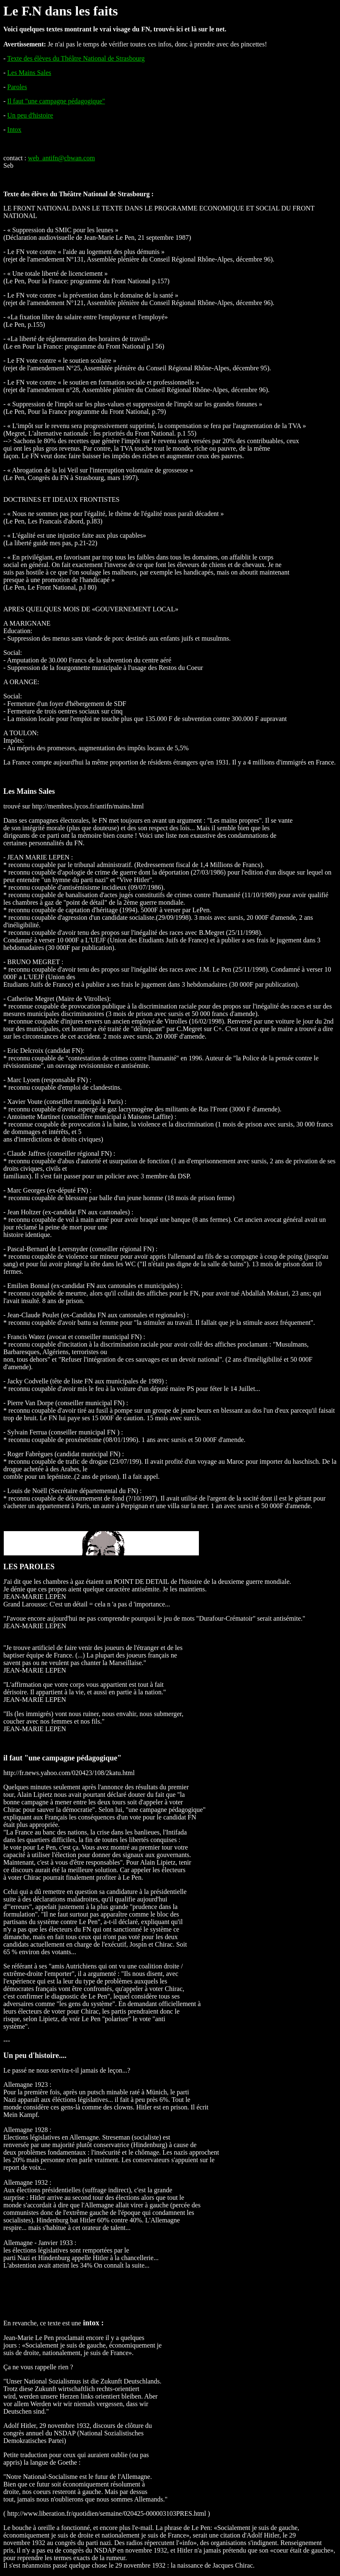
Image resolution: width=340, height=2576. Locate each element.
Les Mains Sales (29, 72)
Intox (14, 129)
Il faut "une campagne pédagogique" (56, 101)
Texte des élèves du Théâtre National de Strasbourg (75, 58)
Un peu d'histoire (30, 115)
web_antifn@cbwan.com (61, 158)
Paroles (17, 86)
